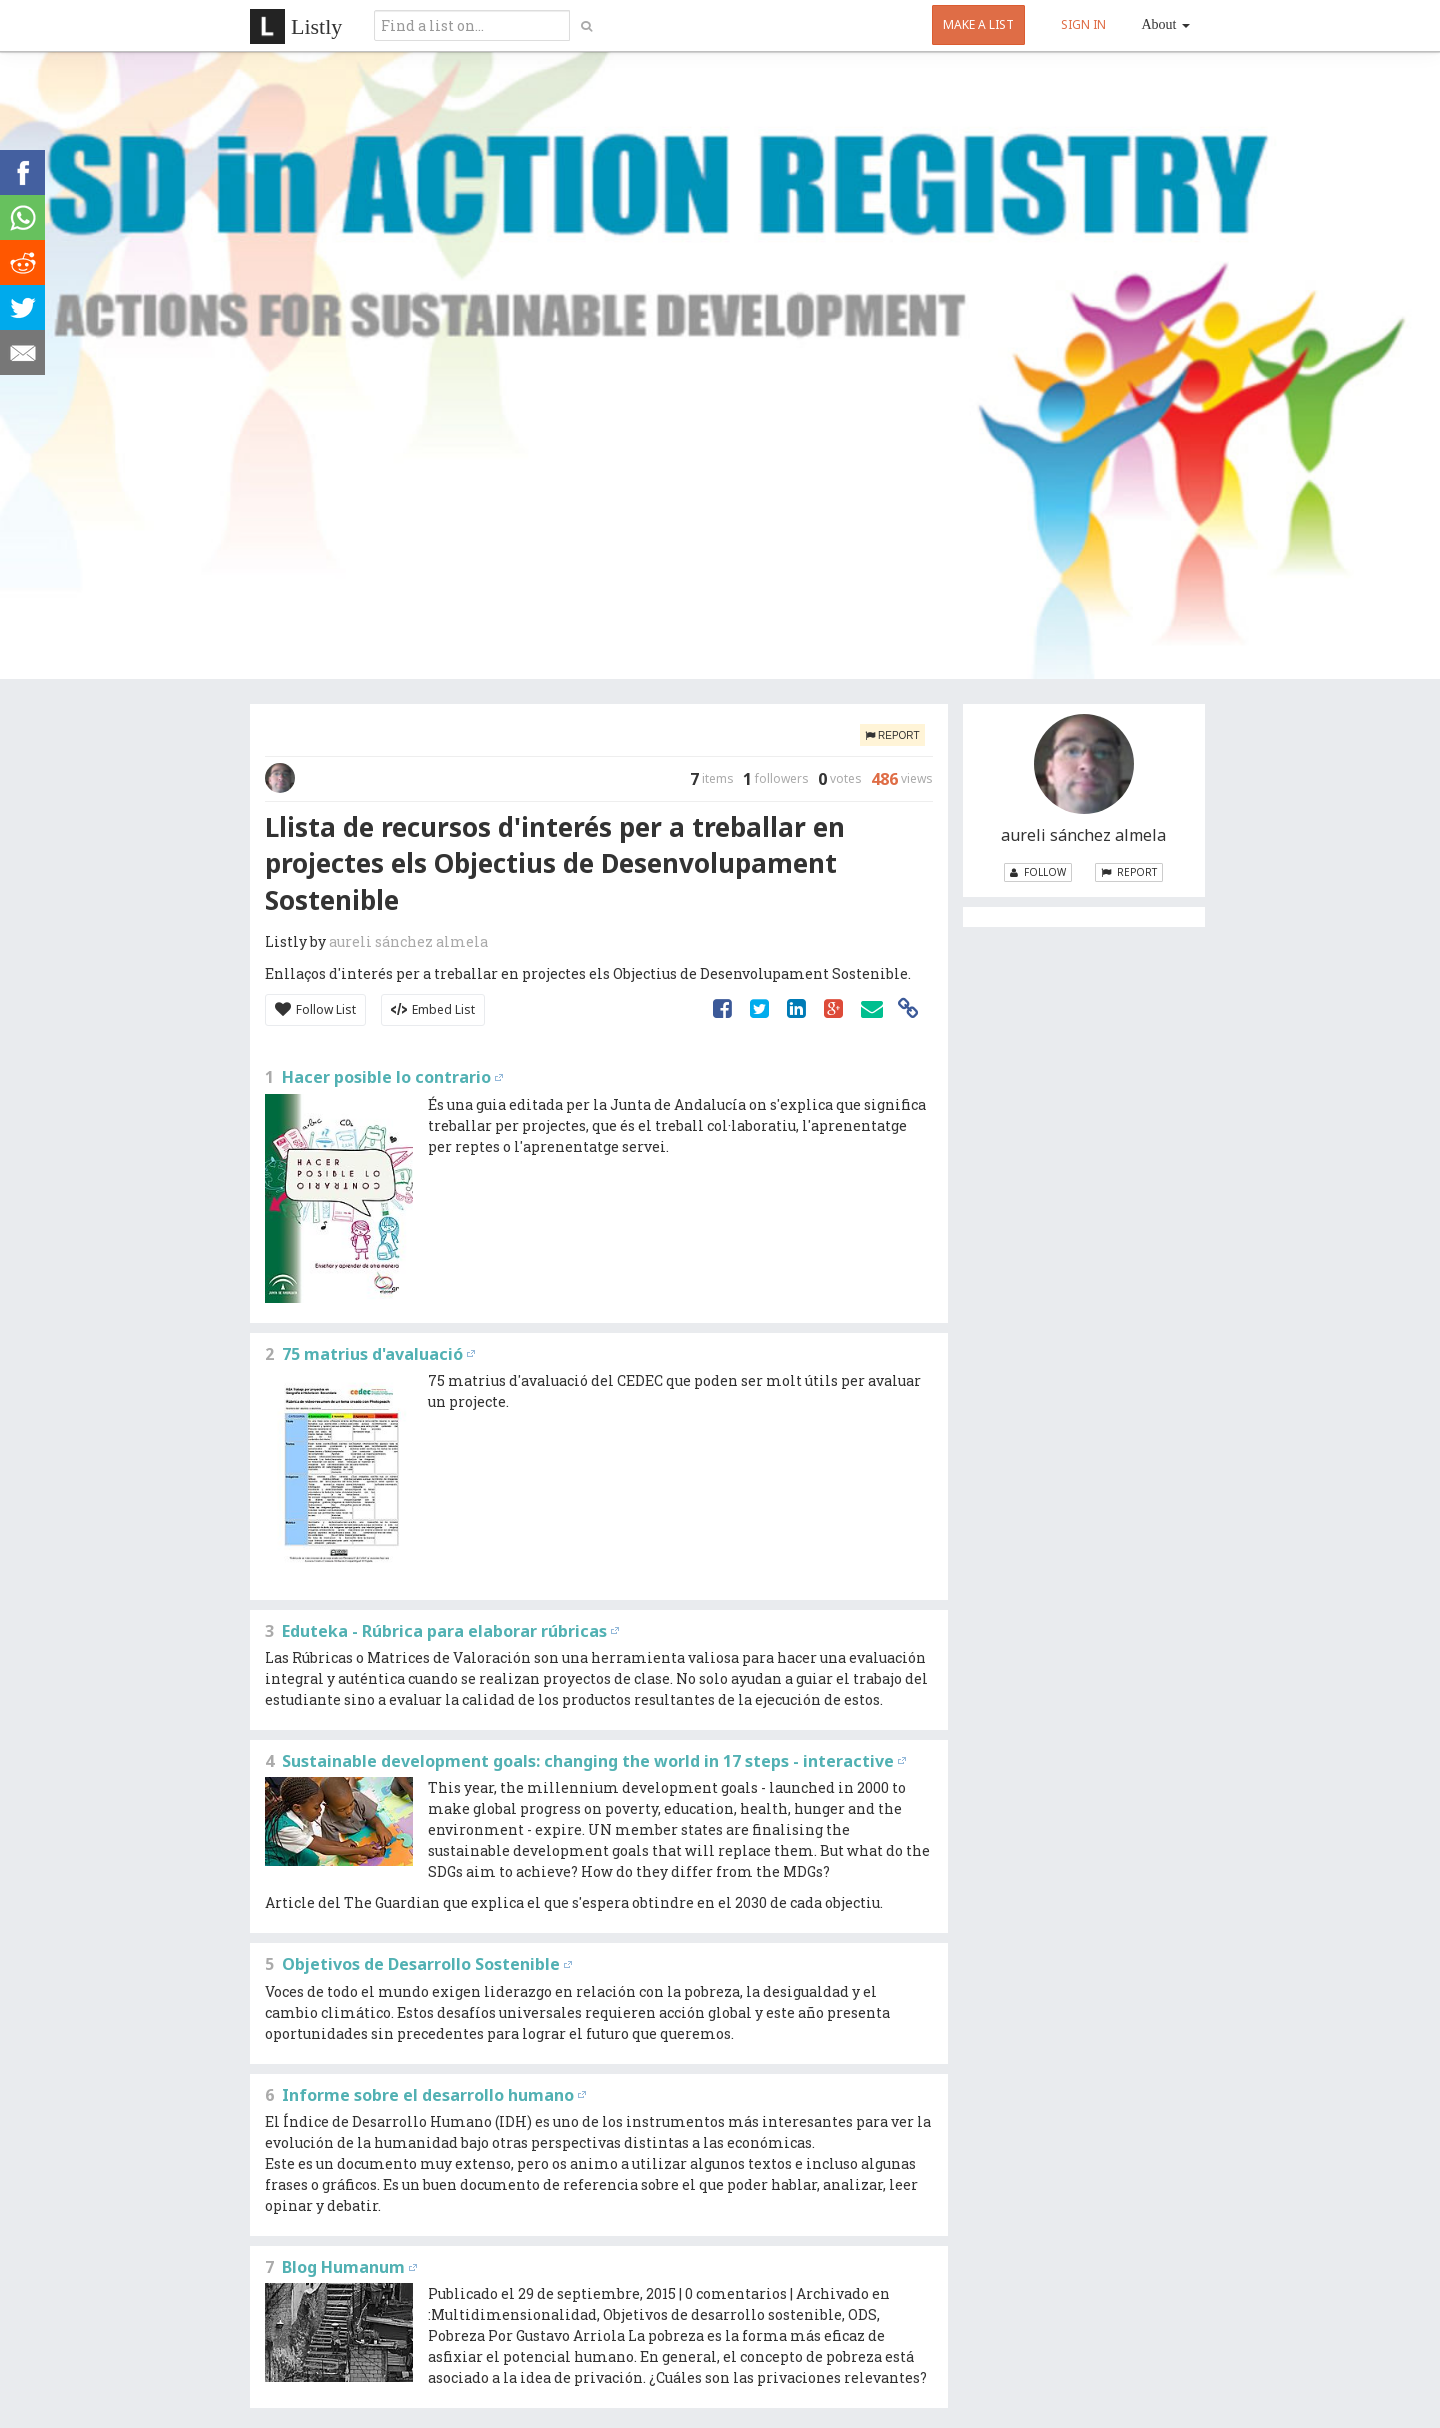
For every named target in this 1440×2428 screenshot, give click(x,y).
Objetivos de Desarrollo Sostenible (421, 1964)
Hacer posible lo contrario (386, 1077)
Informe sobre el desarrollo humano (428, 2095)
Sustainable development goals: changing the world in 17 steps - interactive (588, 1761)
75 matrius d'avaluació (372, 1354)
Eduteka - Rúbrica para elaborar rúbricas (444, 1631)
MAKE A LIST (978, 24)
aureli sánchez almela (408, 941)
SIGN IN (1083, 24)
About (1166, 24)
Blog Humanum (343, 2267)
